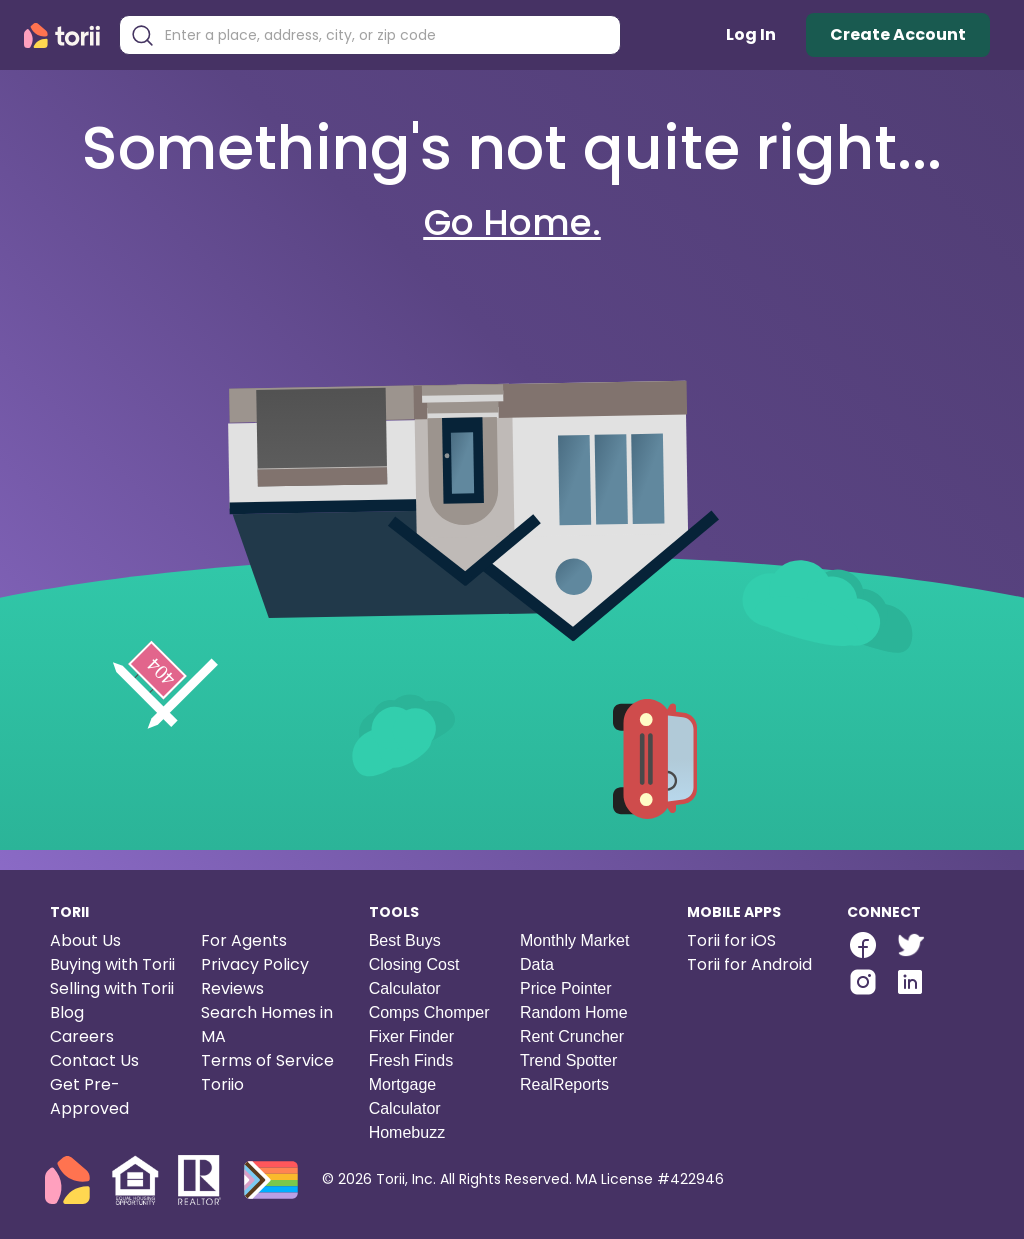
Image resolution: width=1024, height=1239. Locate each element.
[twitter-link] (909, 945)
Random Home (574, 1012)
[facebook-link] (863, 945)
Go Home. (512, 222)
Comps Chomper (429, 1012)
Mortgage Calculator (405, 1096)
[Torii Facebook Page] (863, 947)
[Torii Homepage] (66, 35)
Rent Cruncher (572, 1036)
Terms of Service (267, 1060)
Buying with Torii (112, 964)
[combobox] (385, 35)
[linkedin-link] (910, 982)
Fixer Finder (411, 1036)
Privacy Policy (255, 964)
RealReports (564, 1084)
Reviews (232, 988)
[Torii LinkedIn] (910, 984)
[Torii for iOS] (750, 941)
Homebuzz (407, 1132)
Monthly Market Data (574, 952)
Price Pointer (566, 988)
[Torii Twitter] (909, 947)
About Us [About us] (85, 940)
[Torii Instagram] (863, 984)
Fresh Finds (411, 1060)
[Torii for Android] (750, 965)
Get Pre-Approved (89, 1096)
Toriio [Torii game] (222, 1084)
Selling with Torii (112, 988)
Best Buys (405, 940)
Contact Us (94, 1060)
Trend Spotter (568, 1060)
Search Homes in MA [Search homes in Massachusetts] (267, 1024)
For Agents (244, 940)
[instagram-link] (863, 982)
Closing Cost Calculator (414, 976)
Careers (82, 1036)
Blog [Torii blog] (67, 1012)
